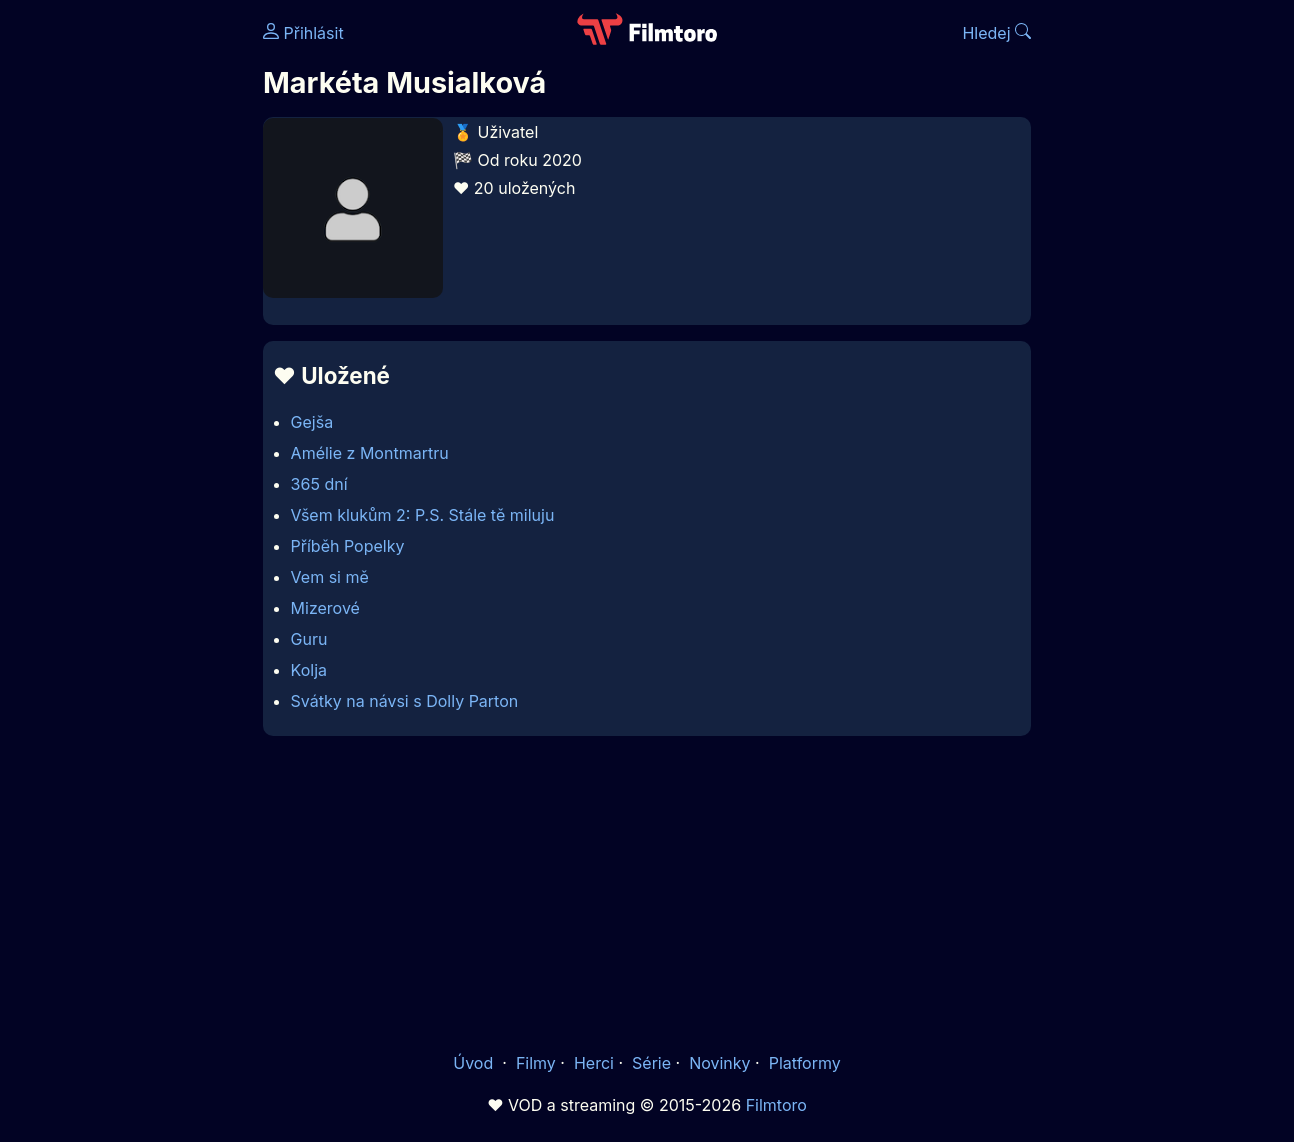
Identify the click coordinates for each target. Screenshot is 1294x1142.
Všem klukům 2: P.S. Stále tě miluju (423, 515)
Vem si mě (330, 577)
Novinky (719, 1063)
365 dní (319, 484)
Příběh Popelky (348, 546)
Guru (309, 639)
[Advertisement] (647, 893)
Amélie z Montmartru (370, 453)
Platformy (805, 1063)
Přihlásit (303, 33)
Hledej (996, 33)
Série (651, 1063)
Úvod (475, 1063)
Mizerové (325, 608)
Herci (594, 1063)
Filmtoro (776, 1105)
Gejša (312, 422)
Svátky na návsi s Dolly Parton (405, 701)
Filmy (536, 1063)
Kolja (309, 670)
